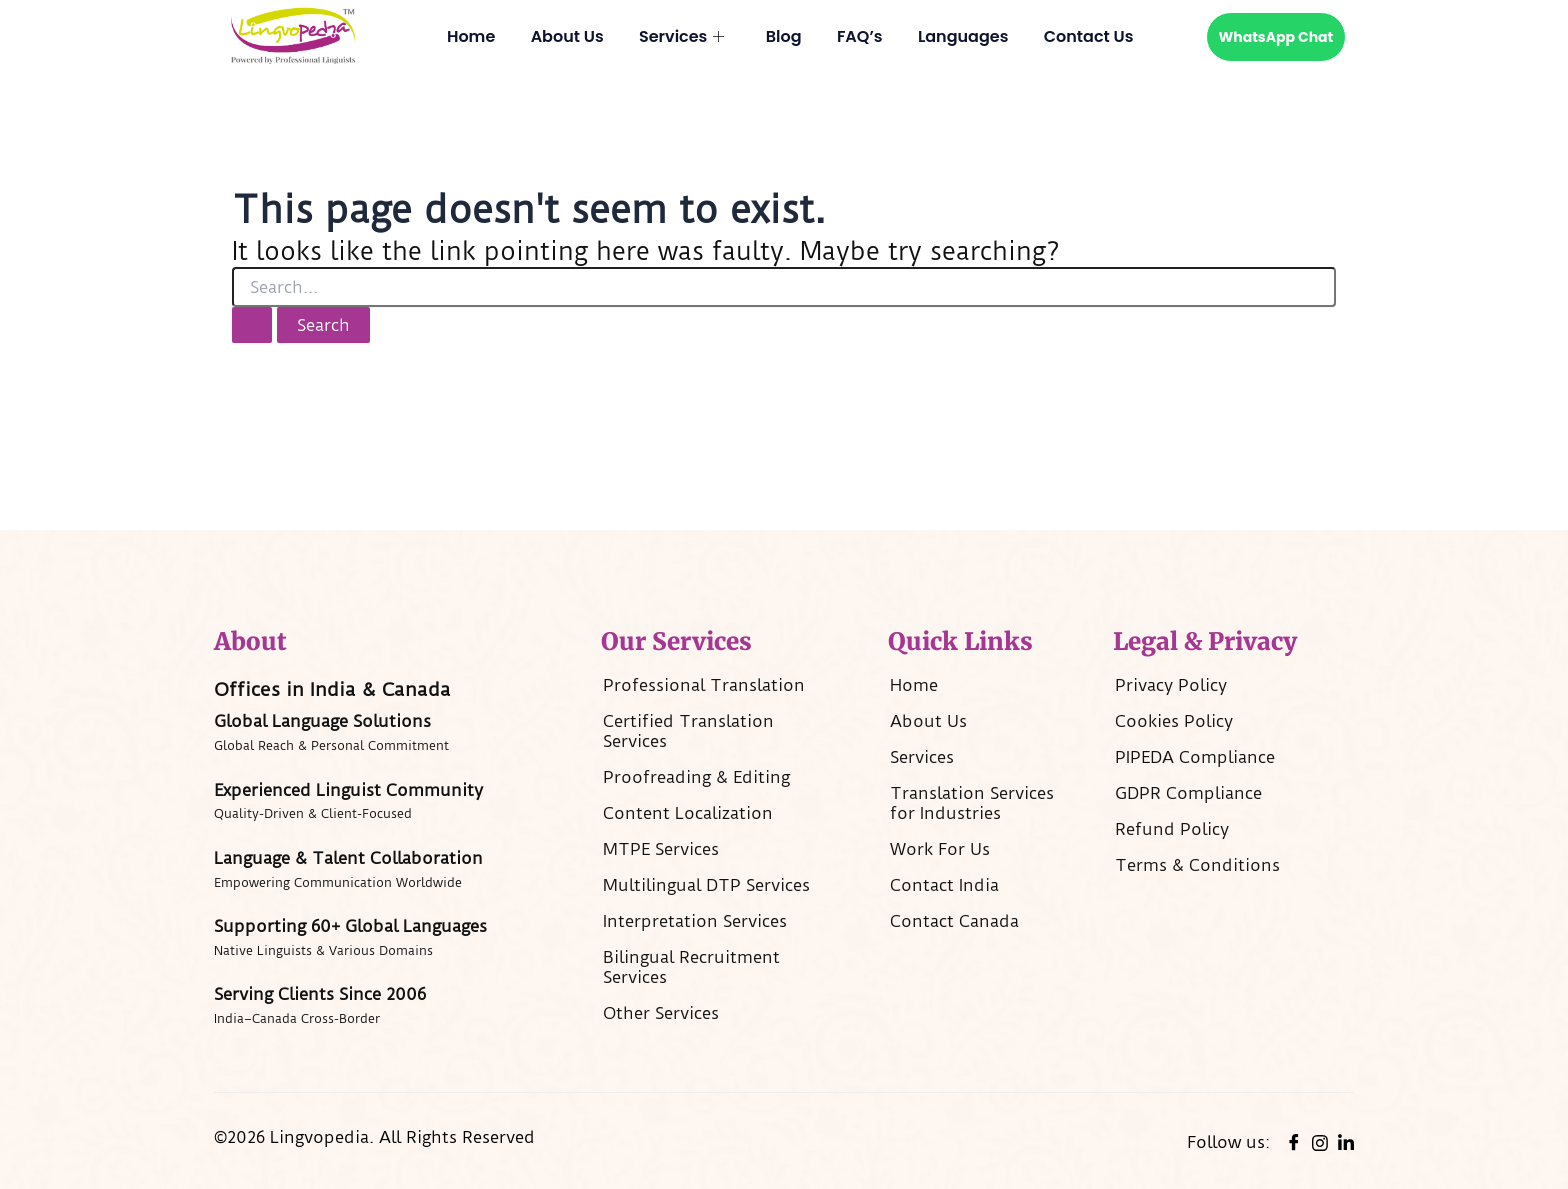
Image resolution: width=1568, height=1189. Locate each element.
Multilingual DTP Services (706, 885)
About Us (565, 36)
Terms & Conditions (1197, 865)
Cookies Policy (1174, 721)
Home (469, 36)
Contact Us (1091, 36)
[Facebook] (1294, 1142)
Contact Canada (954, 921)
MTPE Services (661, 849)
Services (680, 36)
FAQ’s (861, 36)
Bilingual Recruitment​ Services (691, 967)
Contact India (944, 885)
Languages (964, 36)
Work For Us (940, 849)
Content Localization (688, 813)
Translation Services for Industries (972, 803)
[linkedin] (1346, 1142)
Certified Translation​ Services (688, 731)
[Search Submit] (252, 325)
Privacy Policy (1171, 685)
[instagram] (1320, 1141)
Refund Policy (1172, 829)
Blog (784, 36)
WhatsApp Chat (1276, 37)
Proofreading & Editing (696, 777)
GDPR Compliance (1188, 793)
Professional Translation (704, 685)
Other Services (661, 1013)
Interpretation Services (695, 921)
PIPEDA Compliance (1195, 757)
